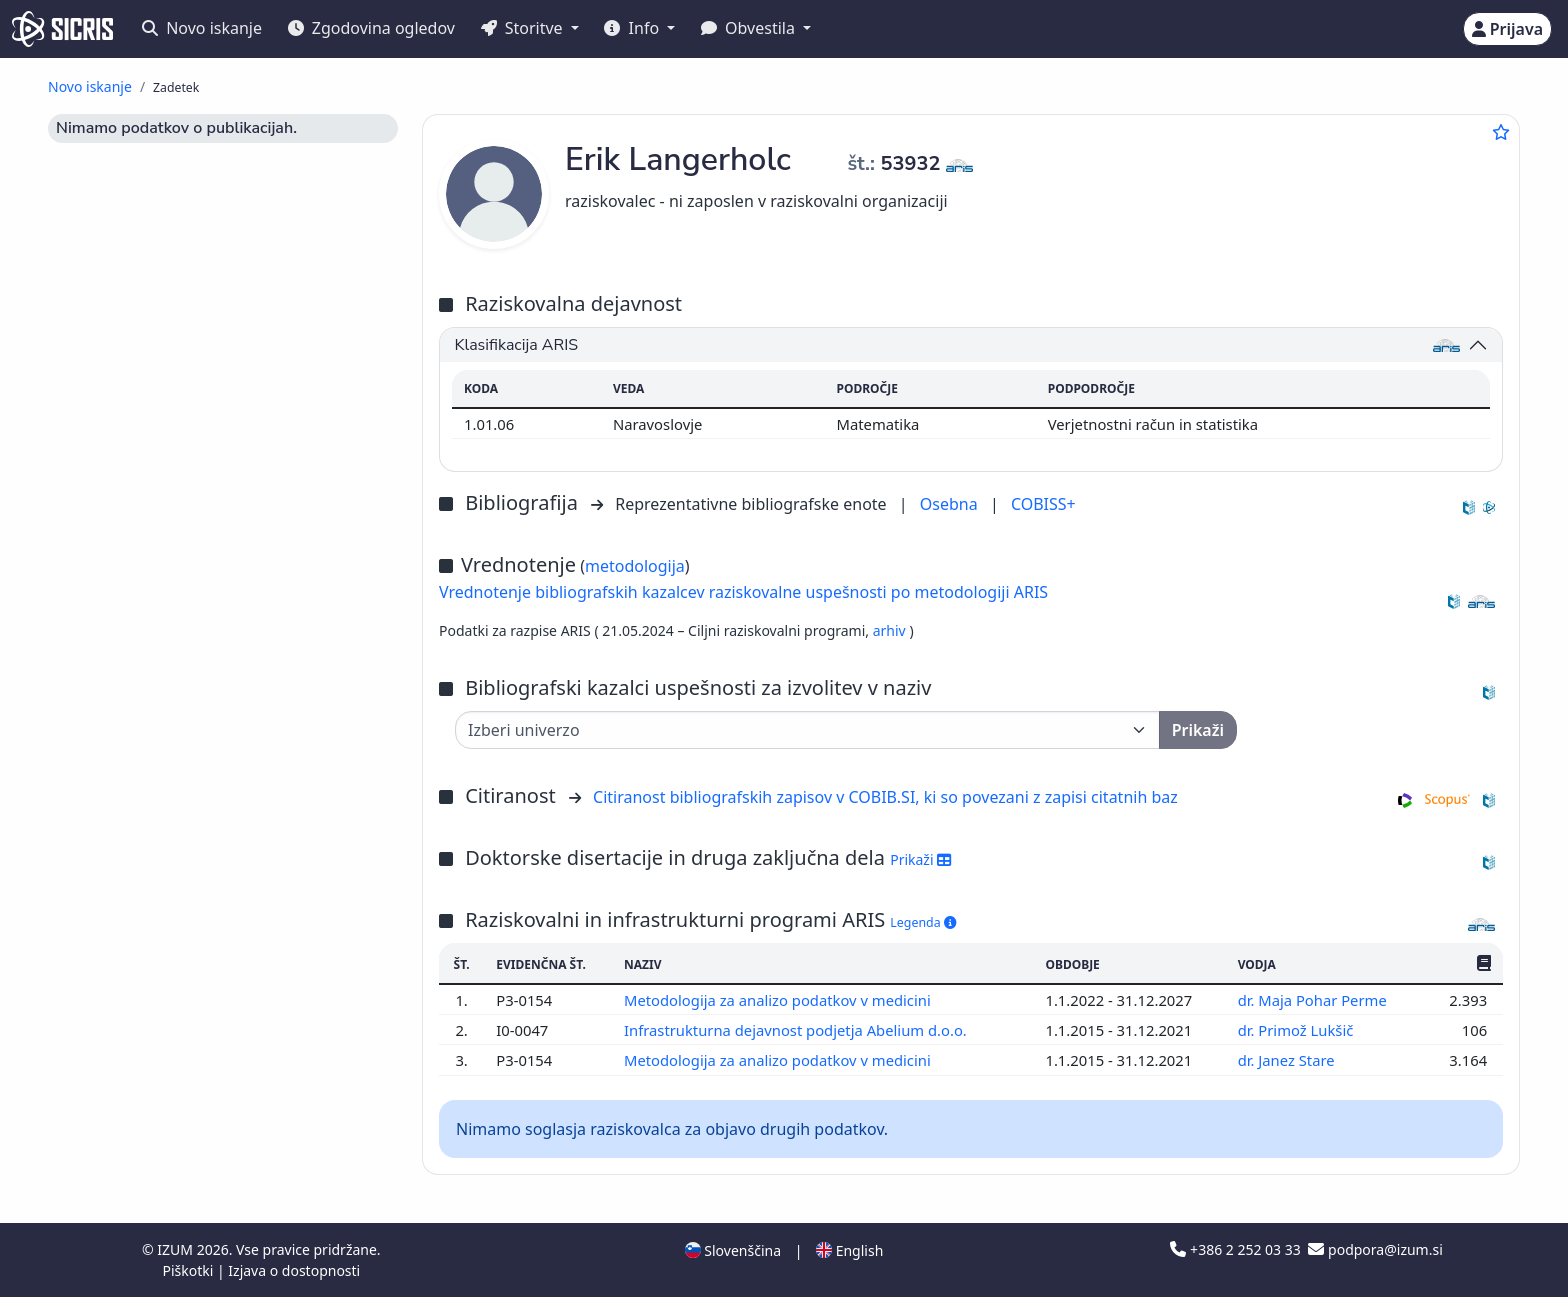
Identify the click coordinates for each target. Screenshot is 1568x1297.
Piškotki (189, 1270)
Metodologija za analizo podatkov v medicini (779, 1000)
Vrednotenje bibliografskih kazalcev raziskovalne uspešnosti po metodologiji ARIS (743, 592)
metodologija (635, 566)
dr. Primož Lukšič (1298, 1030)
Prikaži (920, 859)
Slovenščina (733, 1250)
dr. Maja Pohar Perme (1314, 1000)
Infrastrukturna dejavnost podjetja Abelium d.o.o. (797, 1030)
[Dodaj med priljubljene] (1501, 132)
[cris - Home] (62, 29)
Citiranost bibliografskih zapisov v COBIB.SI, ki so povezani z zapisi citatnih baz (885, 797)
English (849, 1250)
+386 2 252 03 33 (1237, 1249)
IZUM (176, 1249)
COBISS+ (1043, 504)
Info (633, 28)
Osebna (951, 504)
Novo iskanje (202, 28)
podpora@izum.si (1375, 1249)
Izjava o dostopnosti (294, 1270)
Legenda (923, 922)
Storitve (524, 28)
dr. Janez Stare (1288, 1060)
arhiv (891, 630)
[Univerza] (807, 730)
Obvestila (750, 28)
